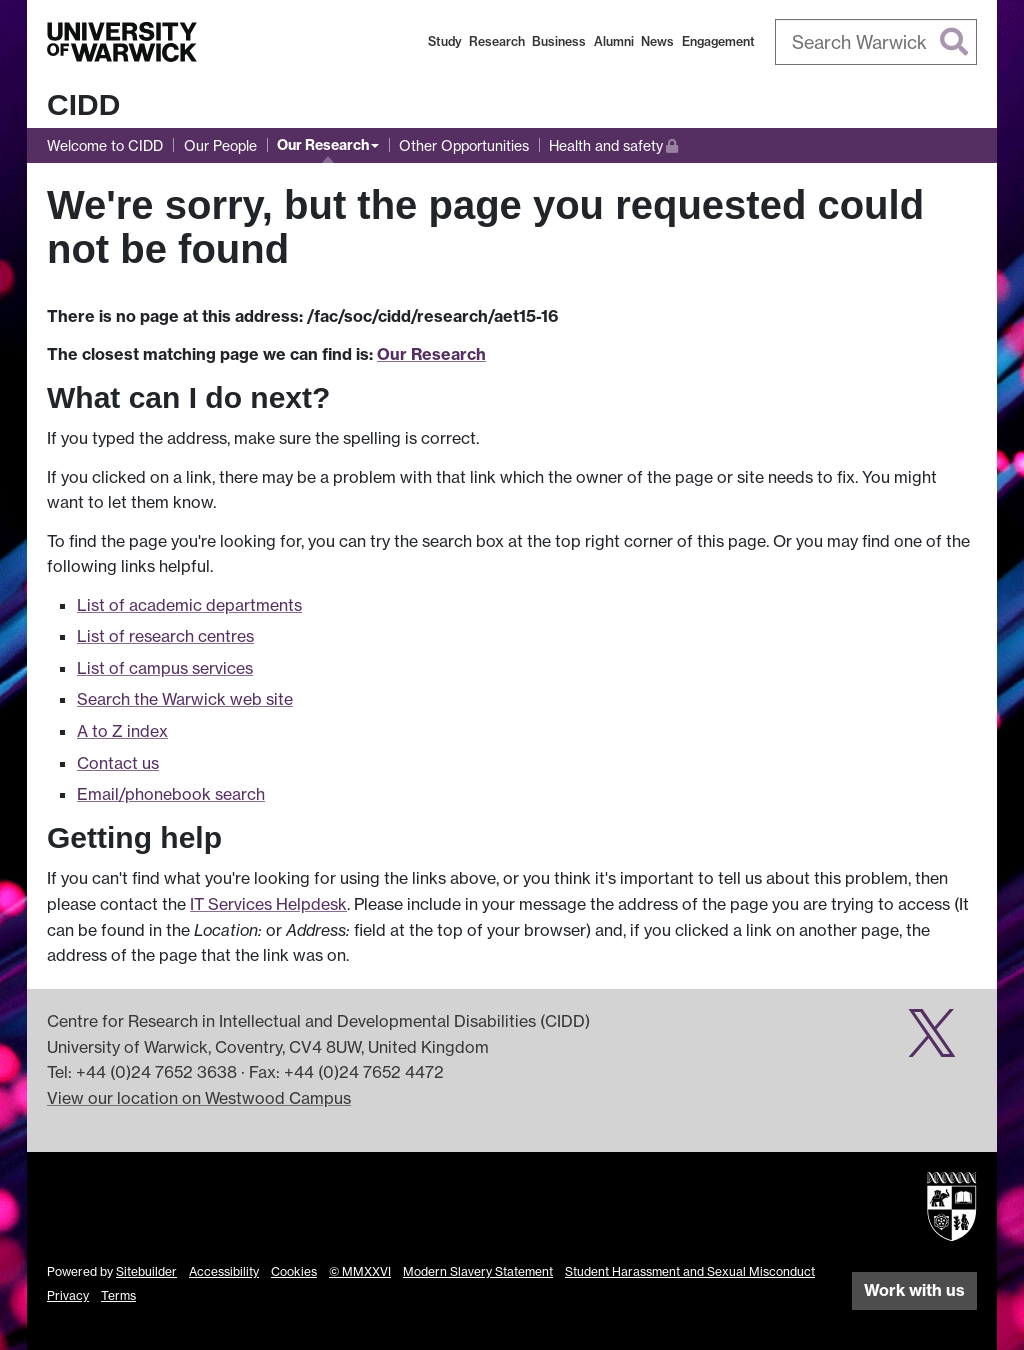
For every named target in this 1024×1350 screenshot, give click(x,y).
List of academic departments (189, 605)
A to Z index (122, 731)
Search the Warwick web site (185, 699)
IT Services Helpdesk (268, 904)
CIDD (83, 104)
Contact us (118, 763)
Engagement (718, 41)
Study (445, 41)
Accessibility (224, 1271)
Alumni (614, 41)
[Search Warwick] (876, 42)
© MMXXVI (360, 1271)
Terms (118, 1295)
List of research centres (165, 636)
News (657, 41)
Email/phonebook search (171, 794)
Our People (220, 145)
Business (559, 41)
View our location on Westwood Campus (199, 1098)
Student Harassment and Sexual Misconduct (690, 1271)
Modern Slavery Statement (478, 1271)
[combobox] (876, 42)
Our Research (323, 145)
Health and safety (613, 143)
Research (497, 41)
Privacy (68, 1295)
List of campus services (165, 668)
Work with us (914, 1290)
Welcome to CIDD (105, 145)
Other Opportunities (464, 145)
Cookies (294, 1271)
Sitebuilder (146, 1271)
